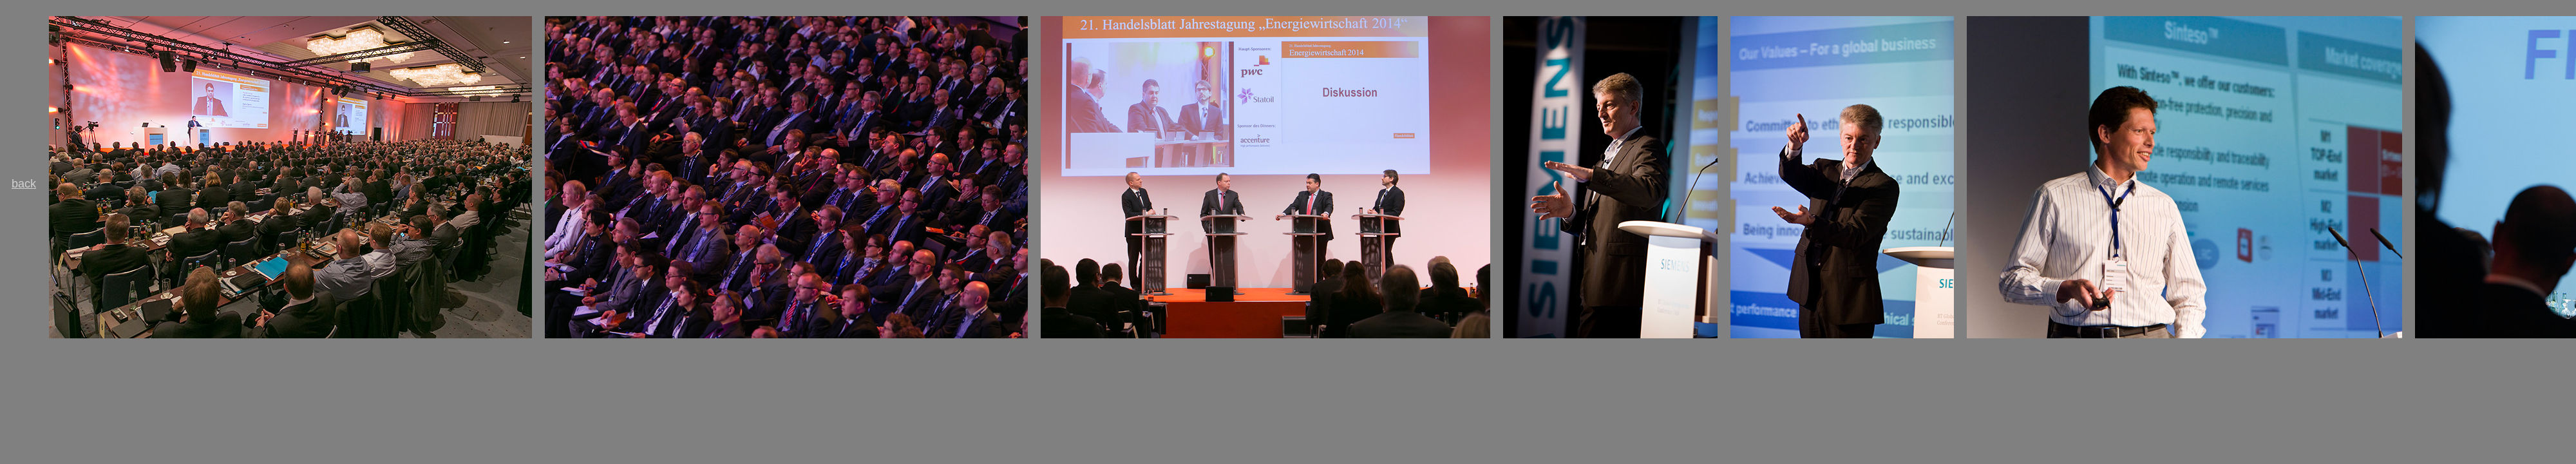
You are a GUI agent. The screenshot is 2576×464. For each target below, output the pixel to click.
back (24, 183)
